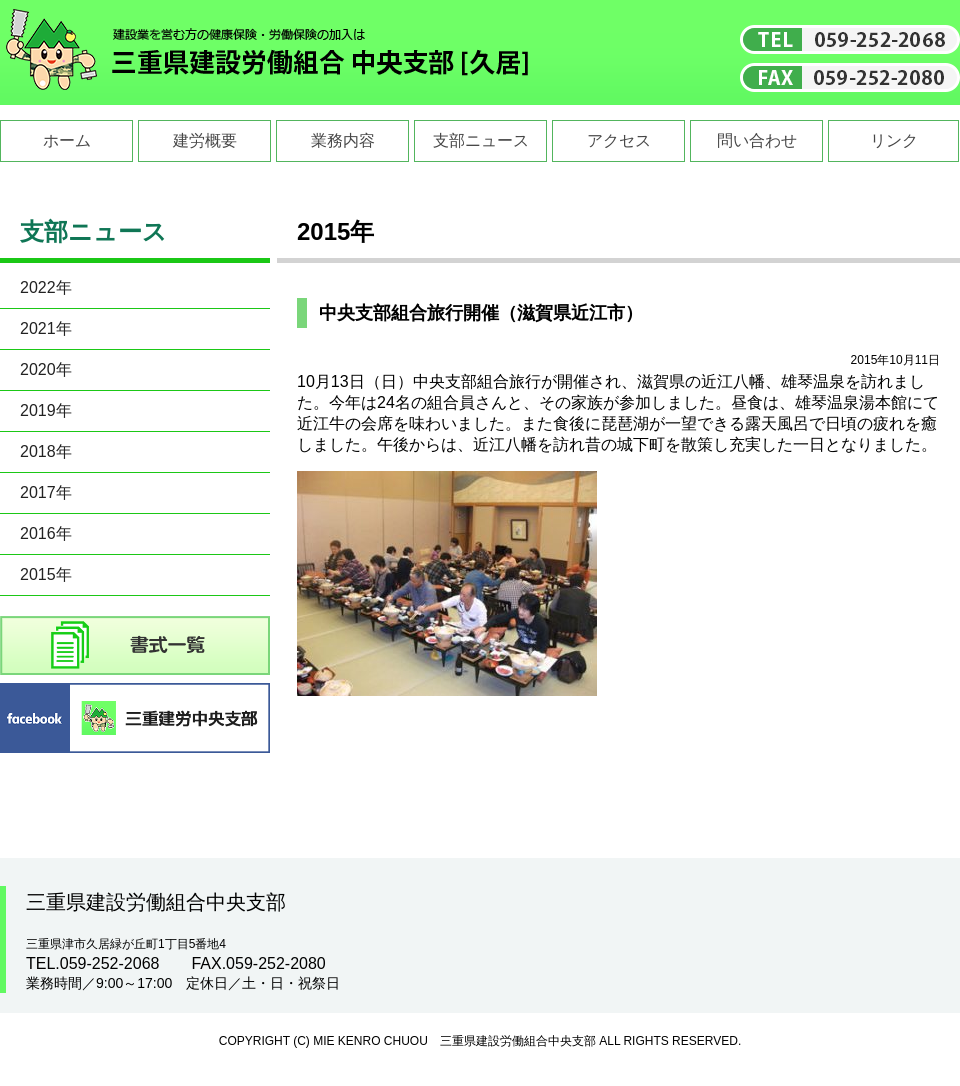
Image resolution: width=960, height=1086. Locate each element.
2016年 (46, 533)
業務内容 (343, 140)
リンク (894, 140)
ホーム (67, 140)
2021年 (46, 328)
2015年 (46, 574)
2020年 (46, 369)
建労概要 (205, 140)
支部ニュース (481, 140)
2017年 (46, 492)
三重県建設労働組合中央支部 (268, 52)
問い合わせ (757, 140)
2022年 (46, 287)
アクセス (619, 140)
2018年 (46, 451)
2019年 (46, 410)
